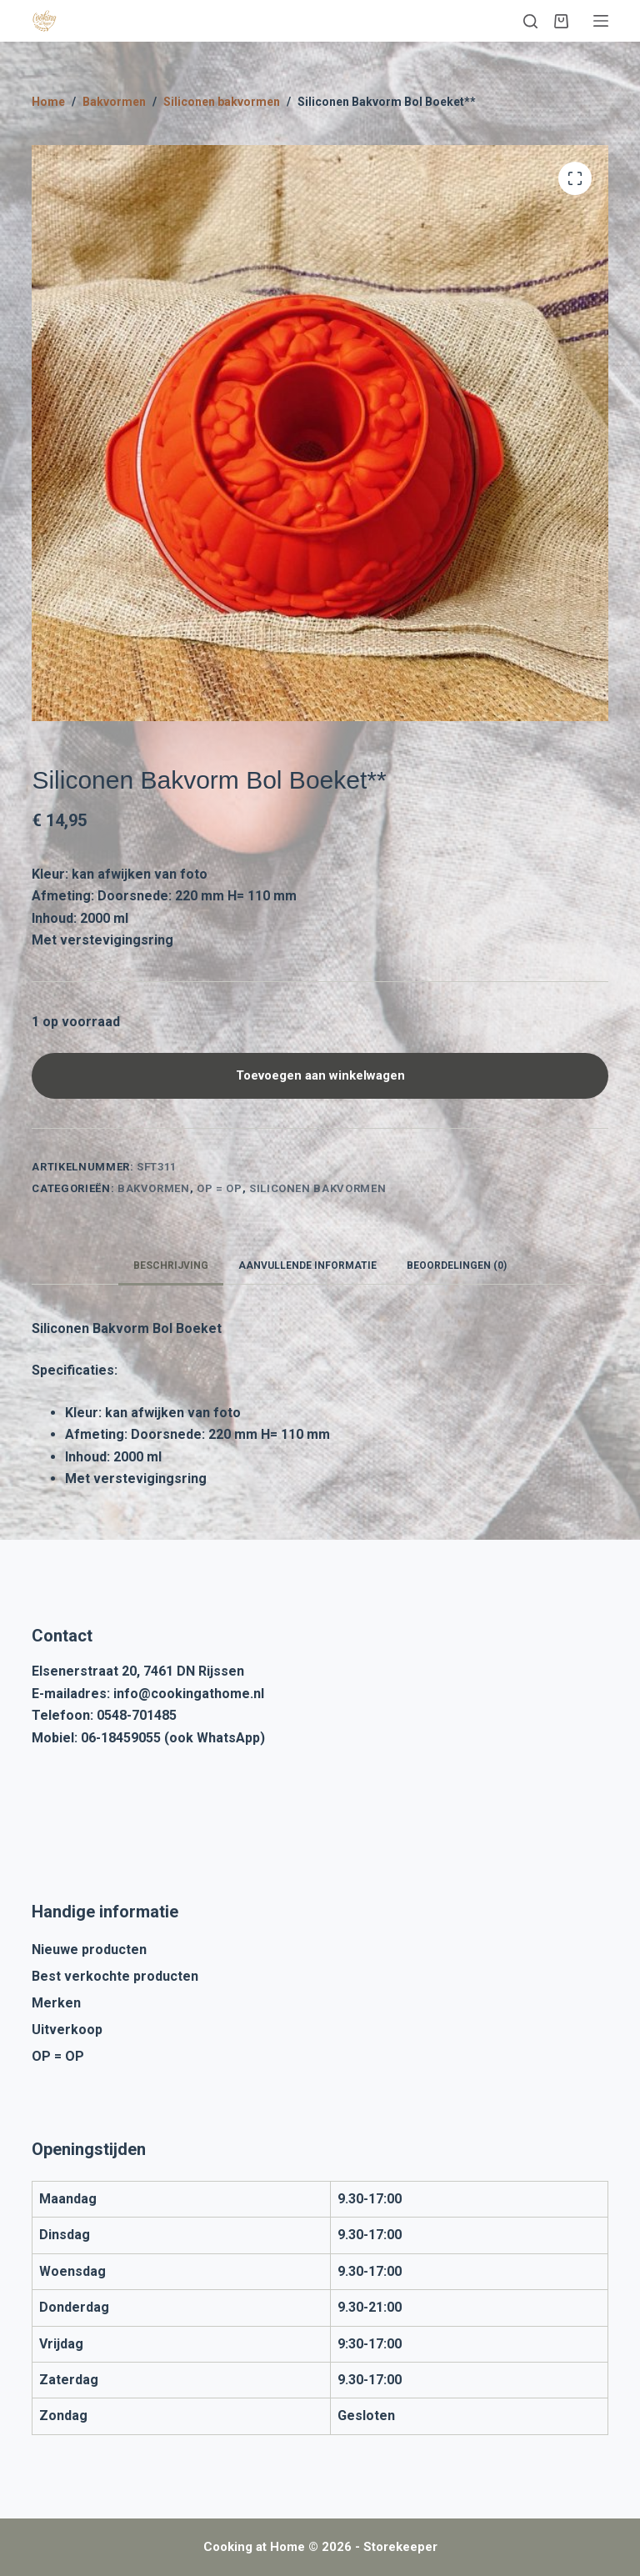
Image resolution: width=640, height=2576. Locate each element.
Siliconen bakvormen (317, 1188)
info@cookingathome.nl (188, 1693)
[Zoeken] (530, 21)
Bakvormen (154, 1188)
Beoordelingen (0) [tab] (457, 1265)
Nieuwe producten (89, 1949)
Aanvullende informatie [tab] (307, 1265)
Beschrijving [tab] (170, 1265)
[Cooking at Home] (44, 20)
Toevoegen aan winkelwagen (320, 1075)
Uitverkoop (67, 2029)
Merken (56, 2003)
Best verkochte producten (115, 1976)
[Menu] (600, 20)
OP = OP (219, 1188)
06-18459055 (121, 1738)
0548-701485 (137, 1715)
